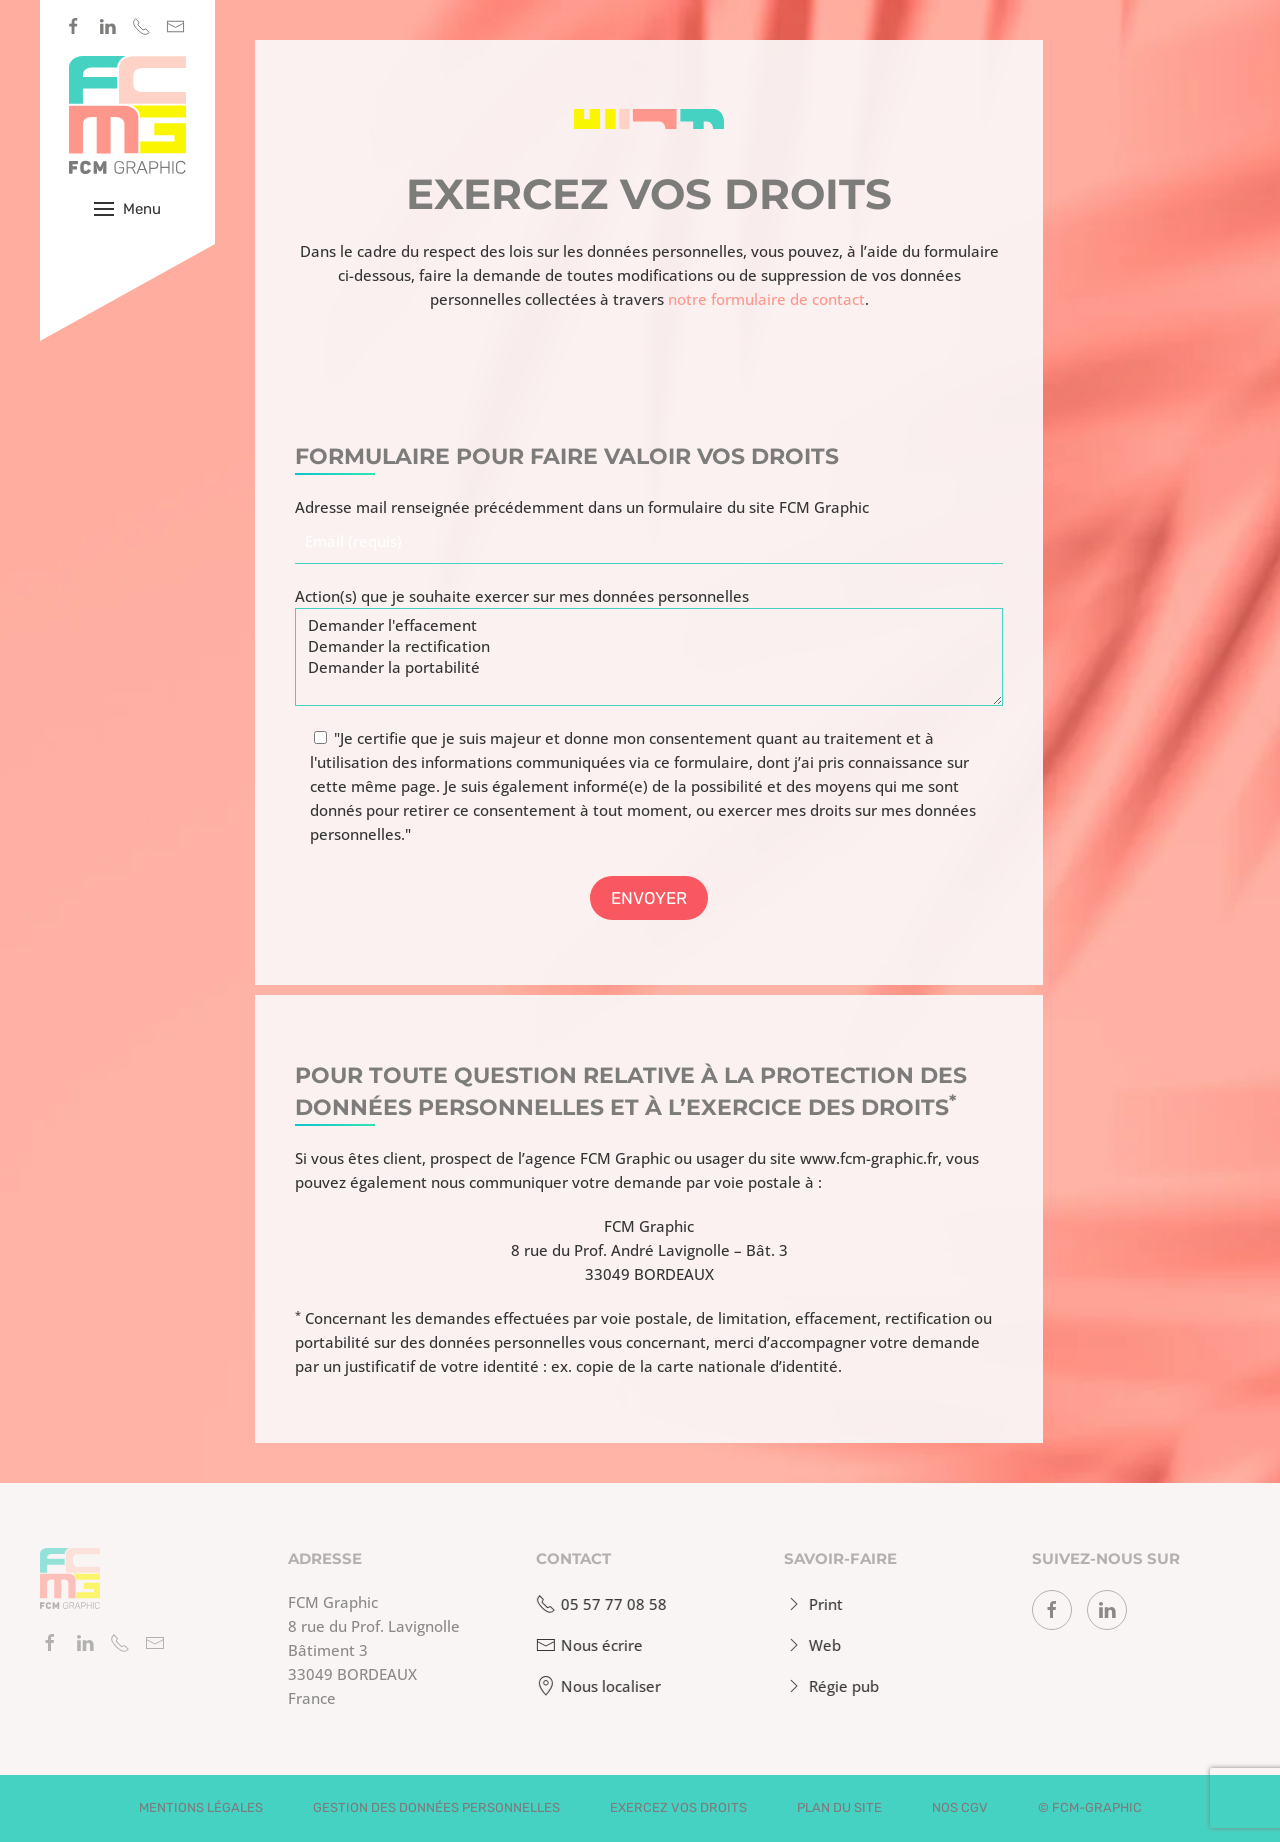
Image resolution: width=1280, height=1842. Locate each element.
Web (808, 1645)
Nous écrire (585, 1645)
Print (809, 1604)
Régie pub (827, 1686)
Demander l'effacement (649, 625)
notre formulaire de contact (766, 299)
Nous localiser (594, 1686)
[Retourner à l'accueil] (127, 115)
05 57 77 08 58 (597, 1604)
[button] (127, 209)
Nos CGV (960, 1807)
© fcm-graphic (1090, 1807)
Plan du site (839, 1807)
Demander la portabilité (649, 667)
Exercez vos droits (678, 1807)
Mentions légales (201, 1807)
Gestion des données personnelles (436, 1807)
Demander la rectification (649, 646)
